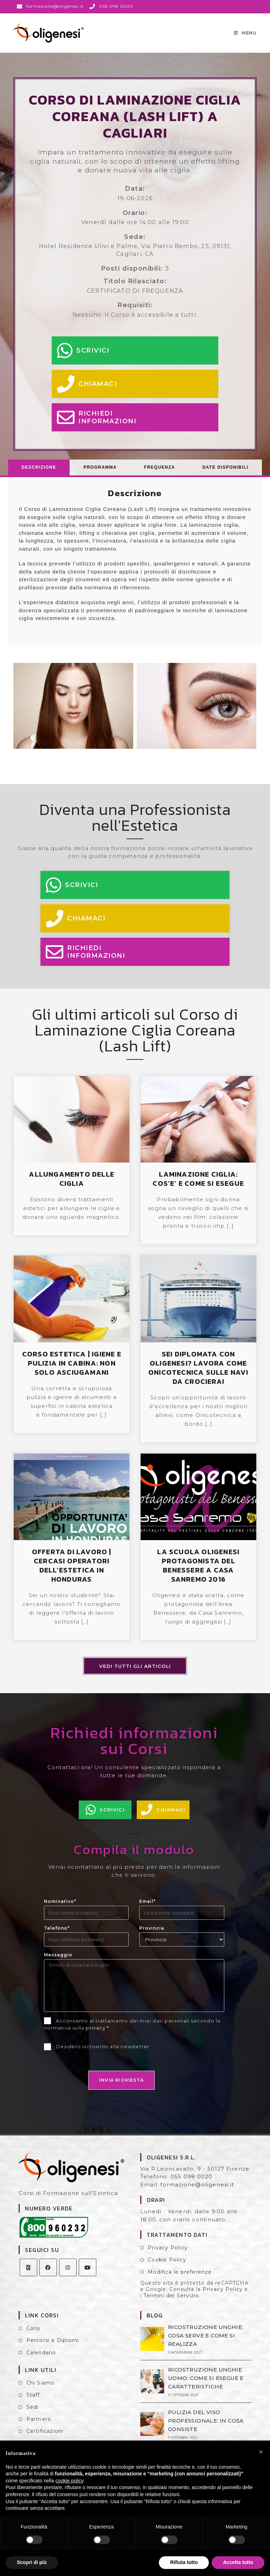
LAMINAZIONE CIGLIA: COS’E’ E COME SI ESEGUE (198, 1184)
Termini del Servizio (171, 2300)
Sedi (32, 2412)
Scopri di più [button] (32, 2562)
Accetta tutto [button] (238, 2562)
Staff (33, 2400)
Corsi (33, 2333)
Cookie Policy (167, 2264)
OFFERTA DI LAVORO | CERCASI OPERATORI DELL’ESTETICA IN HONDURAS (71, 1570)
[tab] (39, 472)
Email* (147, 1906)
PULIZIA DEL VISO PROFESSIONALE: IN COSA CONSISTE (205, 2425)
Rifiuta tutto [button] (184, 2562)
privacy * (97, 2033)
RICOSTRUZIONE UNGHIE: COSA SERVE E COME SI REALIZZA (204, 2340)
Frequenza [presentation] (159, 472)
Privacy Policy (168, 2252)
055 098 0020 (191, 2181)
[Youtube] (87, 2272)
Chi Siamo (40, 2388)
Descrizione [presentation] (38, 472)
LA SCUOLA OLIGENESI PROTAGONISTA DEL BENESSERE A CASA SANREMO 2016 (198, 1570)
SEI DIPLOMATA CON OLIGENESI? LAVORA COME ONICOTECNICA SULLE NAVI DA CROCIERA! (198, 1373)
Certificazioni (45, 2436)
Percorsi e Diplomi (52, 2345)
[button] (260, 2451)
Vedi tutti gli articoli (135, 1671)
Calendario (41, 2357)
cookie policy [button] (69, 2480)
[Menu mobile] (245, 35)
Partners (38, 2424)
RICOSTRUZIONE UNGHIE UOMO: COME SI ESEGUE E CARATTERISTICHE (205, 2383)
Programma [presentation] (100, 472)
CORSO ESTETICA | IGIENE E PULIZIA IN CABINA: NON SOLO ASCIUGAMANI (71, 1368)
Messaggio (58, 1959)
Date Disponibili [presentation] (225, 472)
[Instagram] (68, 2272)
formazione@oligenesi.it (197, 2189)
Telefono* (57, 1933)
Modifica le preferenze (180, 2277)
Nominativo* (60, 1906)
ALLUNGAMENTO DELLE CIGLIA (71, 1184)
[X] (28, 2272)
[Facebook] (48, 2272)
